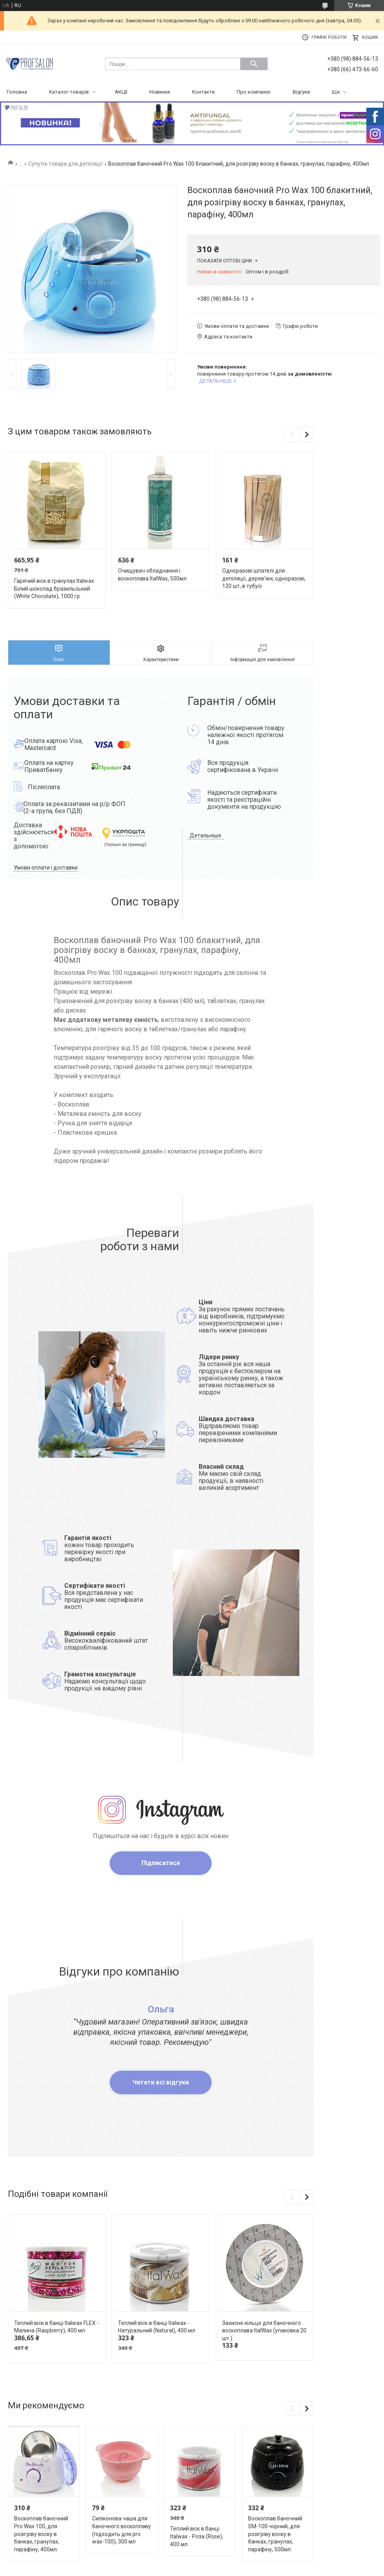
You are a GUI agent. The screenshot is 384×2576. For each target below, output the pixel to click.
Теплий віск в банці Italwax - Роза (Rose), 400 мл (196, 2536)
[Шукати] (254, 64)
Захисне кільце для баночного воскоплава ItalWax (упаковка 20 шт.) (264, 2330)
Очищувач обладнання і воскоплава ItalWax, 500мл (152, 575)
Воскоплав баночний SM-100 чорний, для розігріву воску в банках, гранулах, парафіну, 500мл (275, 2533)
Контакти (203, 92)
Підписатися (160, 1863)
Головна (17, 92)
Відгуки (301, 92)
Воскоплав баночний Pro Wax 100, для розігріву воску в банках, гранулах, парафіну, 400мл (41, 2533)
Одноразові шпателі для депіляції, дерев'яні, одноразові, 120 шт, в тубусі (264, 578)
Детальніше (205, 835)
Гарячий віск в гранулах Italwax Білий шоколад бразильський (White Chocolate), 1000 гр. (54, 588)
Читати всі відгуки (160, 2082)
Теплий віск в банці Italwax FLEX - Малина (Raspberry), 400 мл (56, 2327)
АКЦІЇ (121, 92)
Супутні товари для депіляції (65, 164)
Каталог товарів (69, 92)
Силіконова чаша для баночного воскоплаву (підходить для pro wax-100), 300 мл (121, 2530)
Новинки (159, 92)
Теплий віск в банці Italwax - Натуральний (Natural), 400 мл (156, 2327)
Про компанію (254, 92)
